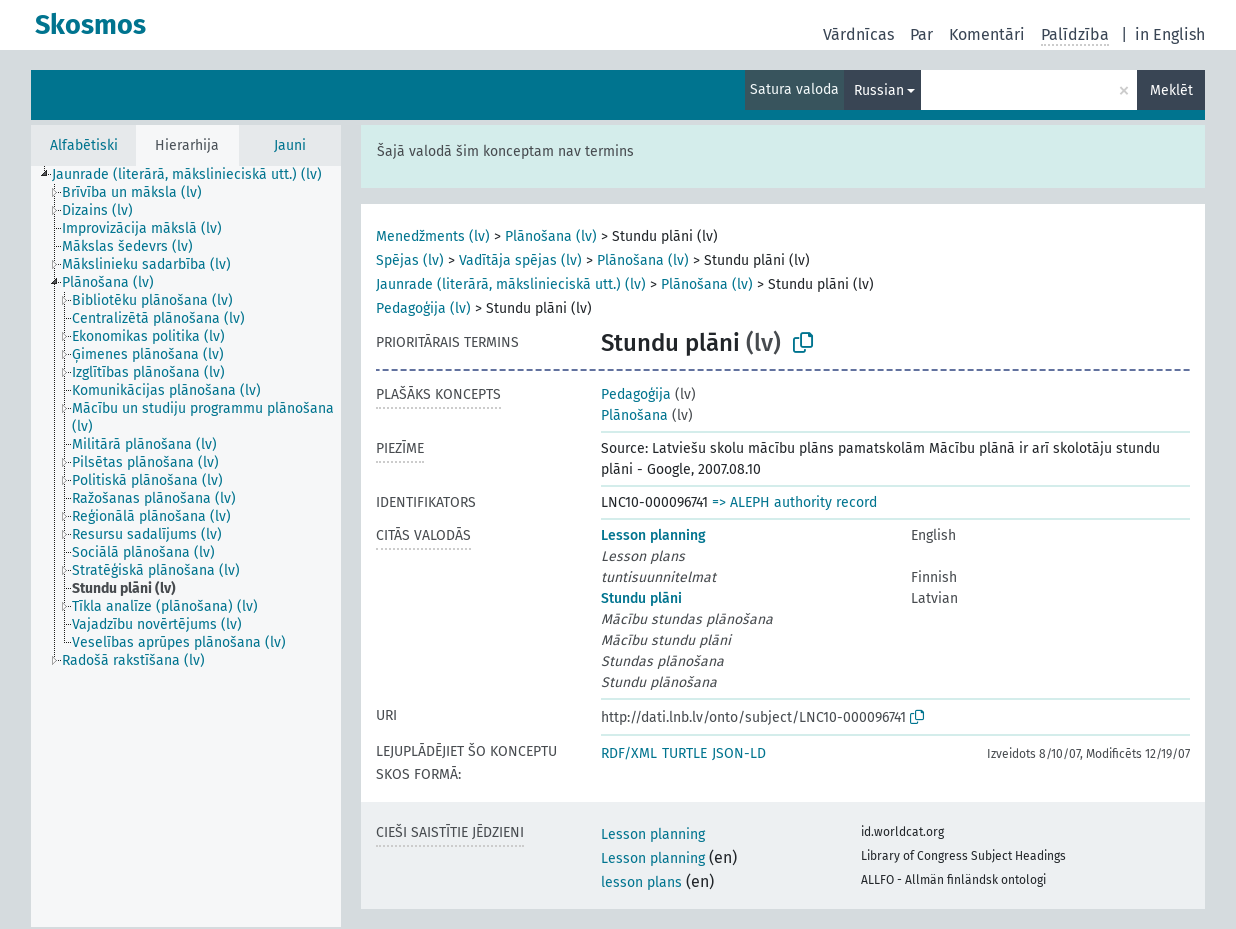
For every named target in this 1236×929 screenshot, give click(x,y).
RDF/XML (629, 753)
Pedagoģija (636, 394)
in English (1170, 34)
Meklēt (1171, 90)
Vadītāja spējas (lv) (520, 260)
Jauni (290, 145)
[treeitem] (195, 175)
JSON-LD (739, 753)
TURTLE (684, 753)
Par (921, 34)
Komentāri (987, 34)
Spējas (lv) (410, 260)
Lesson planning (653, 535)
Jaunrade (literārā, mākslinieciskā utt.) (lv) (511, 284)
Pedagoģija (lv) (423, 308)
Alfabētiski (84, 145)
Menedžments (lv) (433, 236)
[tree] (186, 546)
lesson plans (641, 882)
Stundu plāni (641, 598)
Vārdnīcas (858, 34)
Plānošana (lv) (551, 236)
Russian (879, 90)
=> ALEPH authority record (794, 502)
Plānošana (634, 415)
